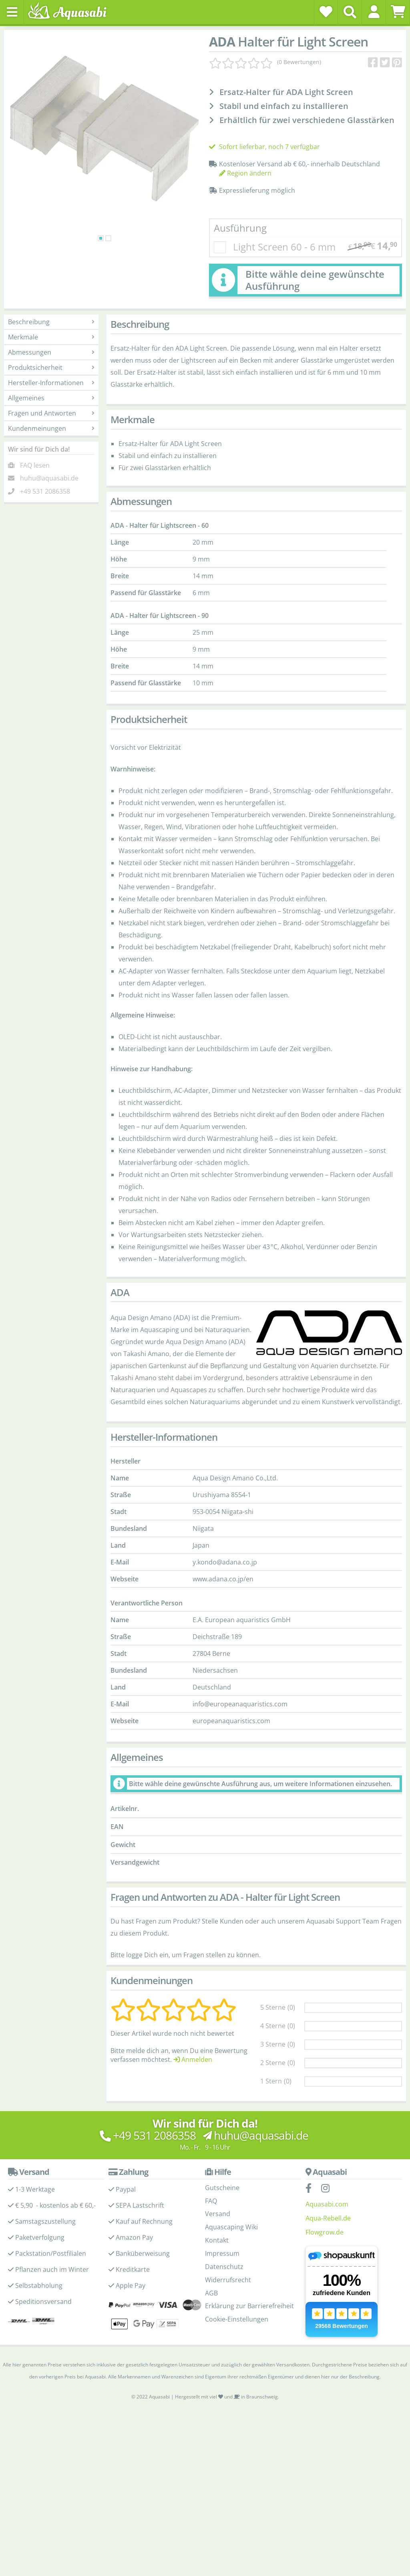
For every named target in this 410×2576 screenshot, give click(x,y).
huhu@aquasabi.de (49, 478)
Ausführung (240, 227)
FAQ (211, 2200)
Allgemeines (51, 398)
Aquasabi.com (326, 2204)
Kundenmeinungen (51, 428)
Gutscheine (222, 2187)
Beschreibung (51, 321)
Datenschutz (224, 2266)
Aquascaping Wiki (231, 2227)
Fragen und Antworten (51, 413)
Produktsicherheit (51, 367)
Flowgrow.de (324, 2232)
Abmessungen (51, 352)
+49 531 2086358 (45, 491)
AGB (211, 2293)
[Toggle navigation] (12, 12)
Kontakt (217, 2240)
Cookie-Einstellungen (236, 2319)
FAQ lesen (35, 465)
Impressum (222, 2253)
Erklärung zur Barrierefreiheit (249, 2305)
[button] (374, 11)
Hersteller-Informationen (51, 382)
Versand (217, 2213)
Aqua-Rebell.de (328, 2218)
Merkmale (51, 337)
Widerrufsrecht (228, 2279)
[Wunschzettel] (326, 11)
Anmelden (192, 2059)
